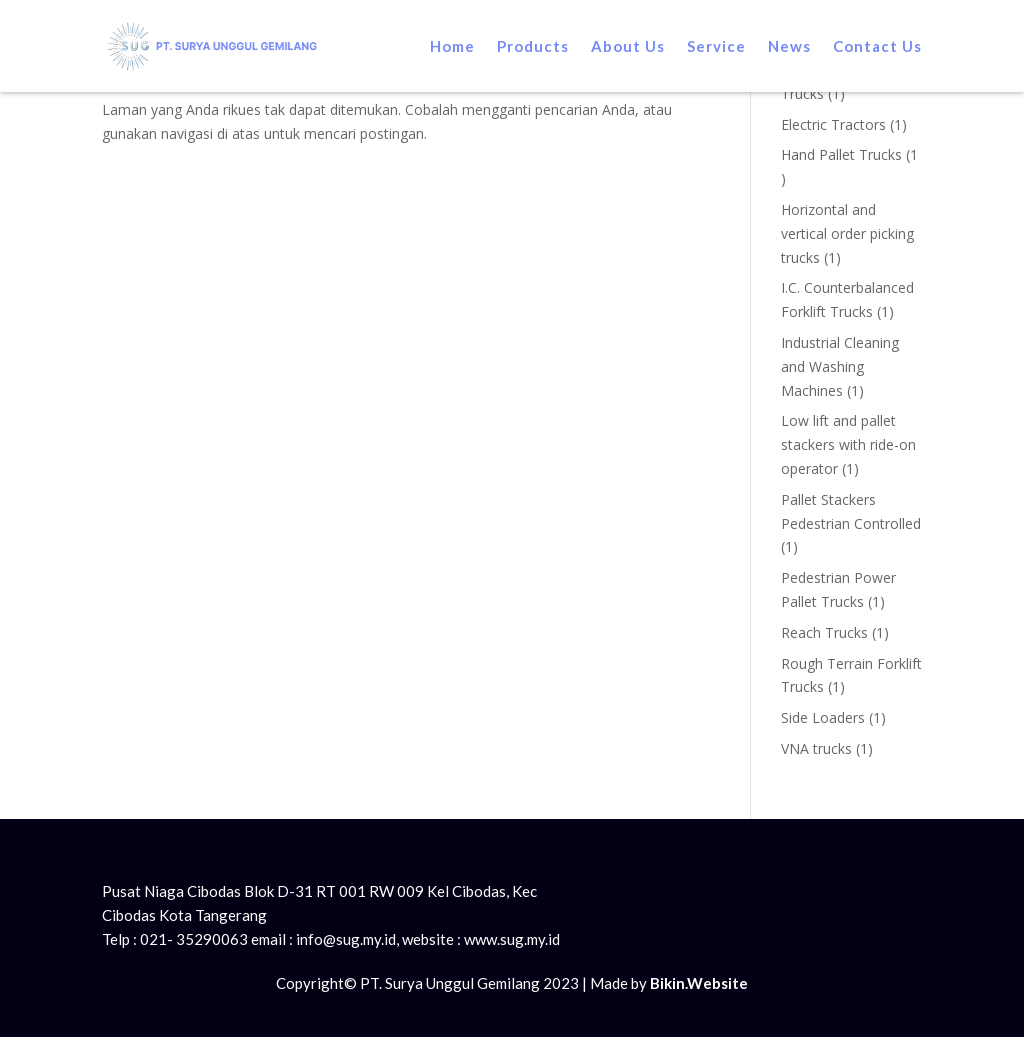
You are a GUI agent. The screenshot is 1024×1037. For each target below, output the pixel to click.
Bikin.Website (699, 983)
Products (533, 46)
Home (452, 46)
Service (716, 46)
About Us (628, 46)
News (789, 46)
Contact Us (877, 46)
